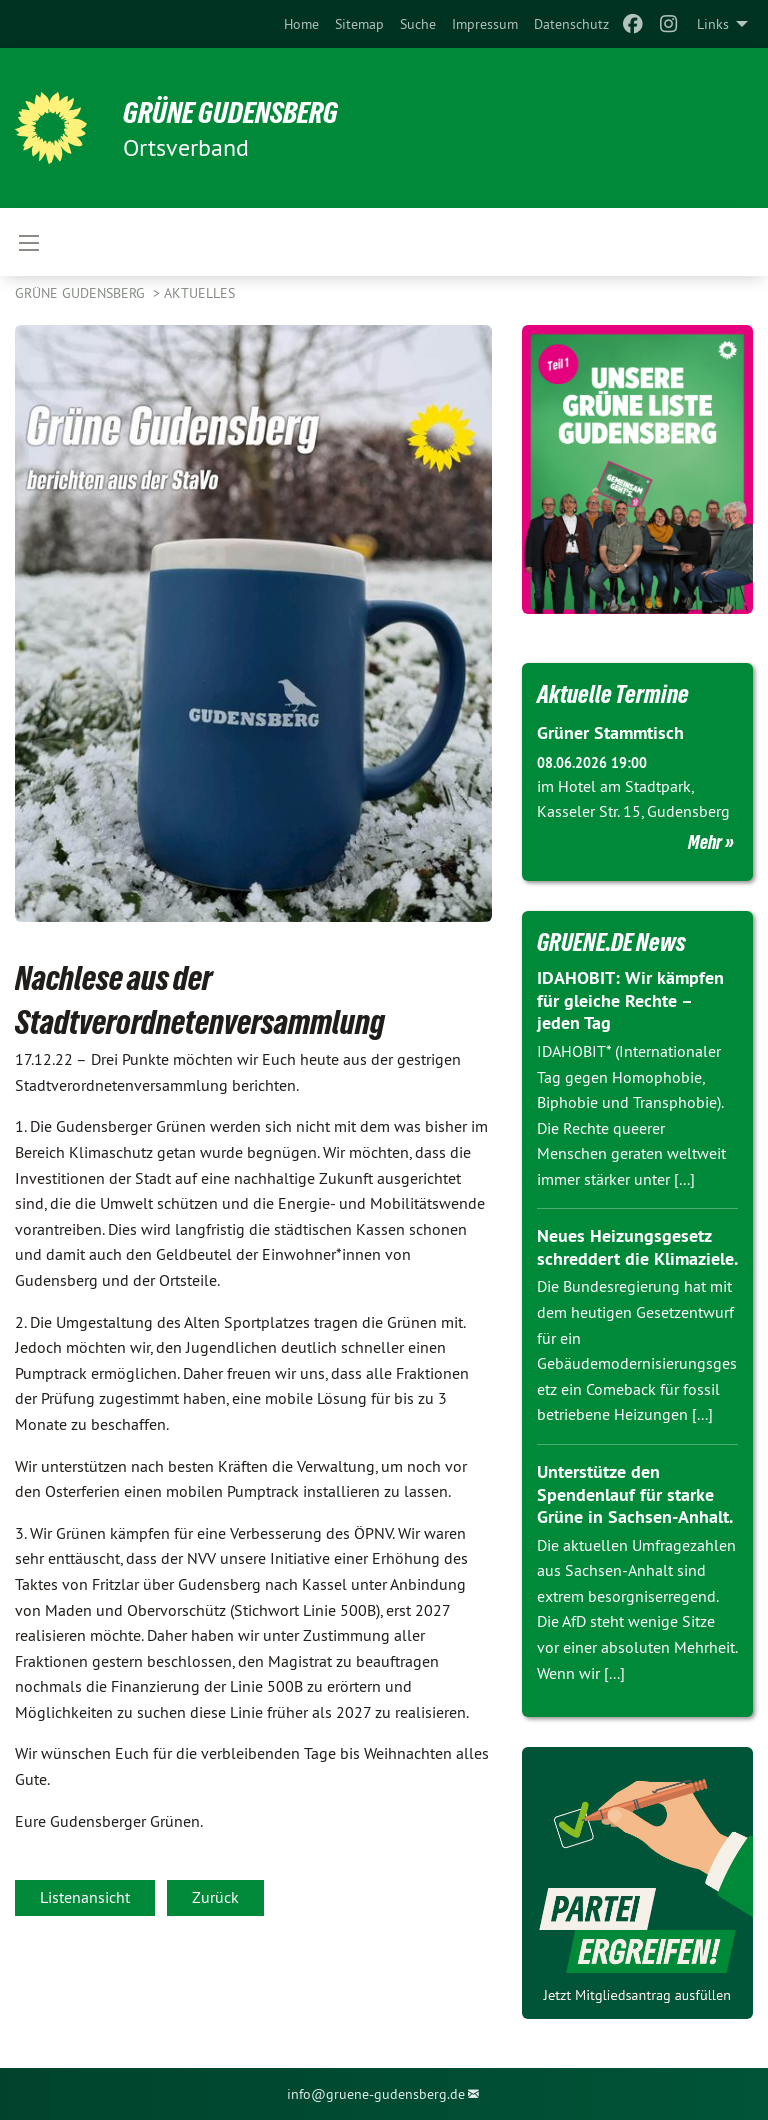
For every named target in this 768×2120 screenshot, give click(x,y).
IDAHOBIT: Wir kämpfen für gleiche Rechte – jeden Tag (630, 1000)
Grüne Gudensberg (82, 293)
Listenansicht (85, 1897)
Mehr (705, 841)
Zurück (215, 1897)
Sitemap (359, 24)
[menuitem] (301, 24)
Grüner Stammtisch (610, 732)
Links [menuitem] (713, 24)
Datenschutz (571, 24)
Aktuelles (199, 293)
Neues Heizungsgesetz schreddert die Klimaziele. (637, 1247)
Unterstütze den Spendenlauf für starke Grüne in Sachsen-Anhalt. (635, 1493)
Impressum (485, 24)
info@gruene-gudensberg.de (376, 2093)
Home (301, 24)
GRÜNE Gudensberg (239, 112)
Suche (418, 24)
